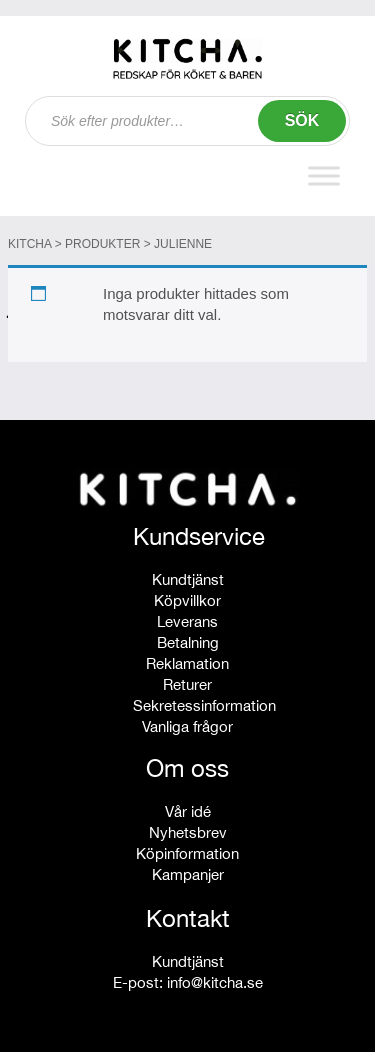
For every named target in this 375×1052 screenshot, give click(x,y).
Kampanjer (188, 874)
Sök (302, 120)
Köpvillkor (187, 600)
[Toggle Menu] (324, 175)
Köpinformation (187, 853)
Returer (187, 684)
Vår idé (188, 811)
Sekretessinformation (204, 705)
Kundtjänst (188, 579)
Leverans (187, 621)
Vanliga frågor (187, 726)
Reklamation (187, 663)
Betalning (188, 642)
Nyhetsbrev (188, 832)
